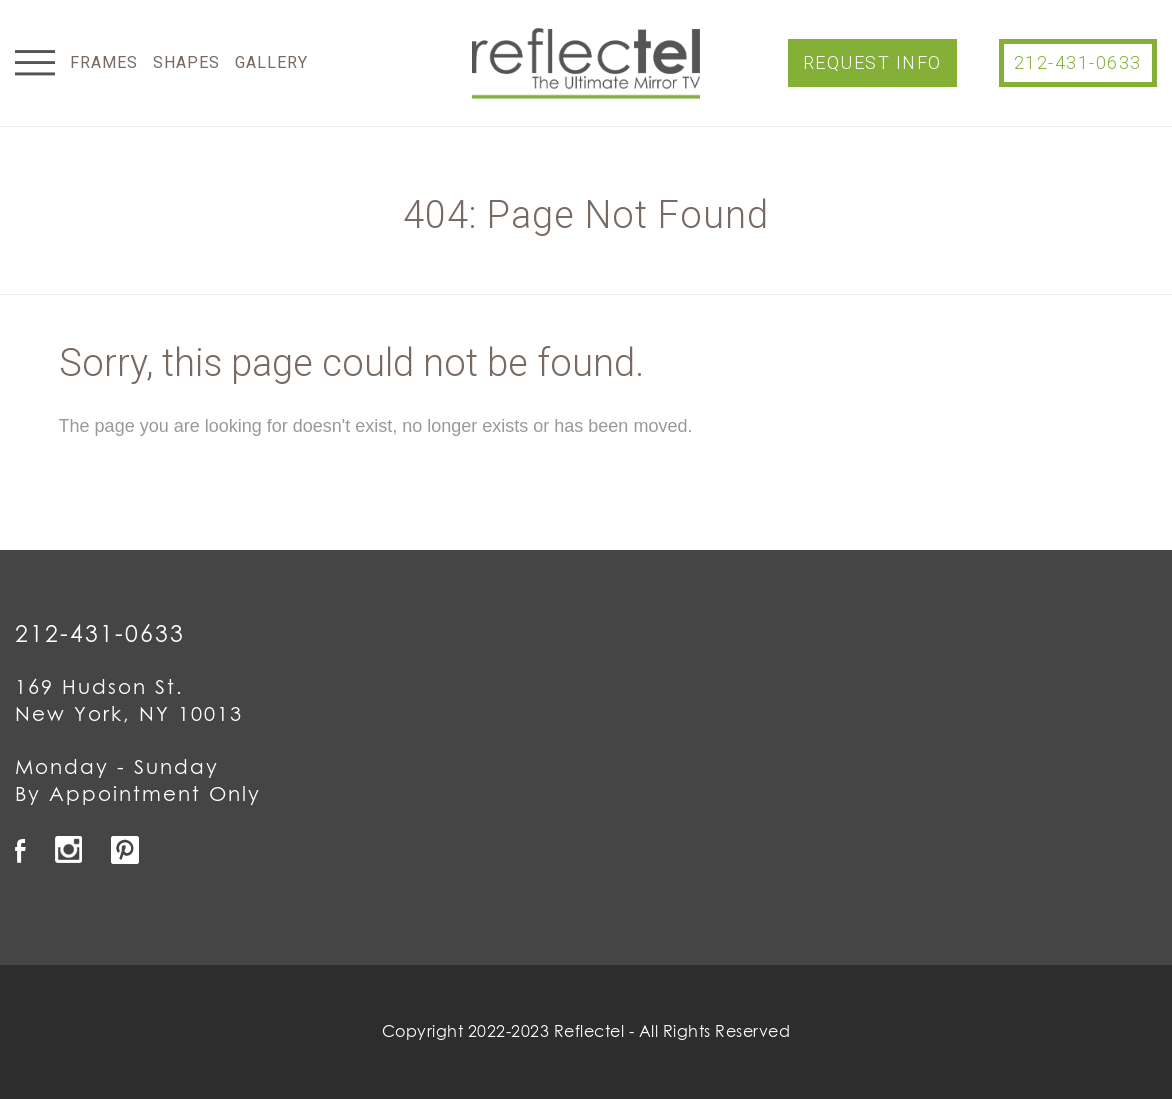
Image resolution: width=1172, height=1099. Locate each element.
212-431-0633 (1078, 62)
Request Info (872, 62)
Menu (35, 62)
